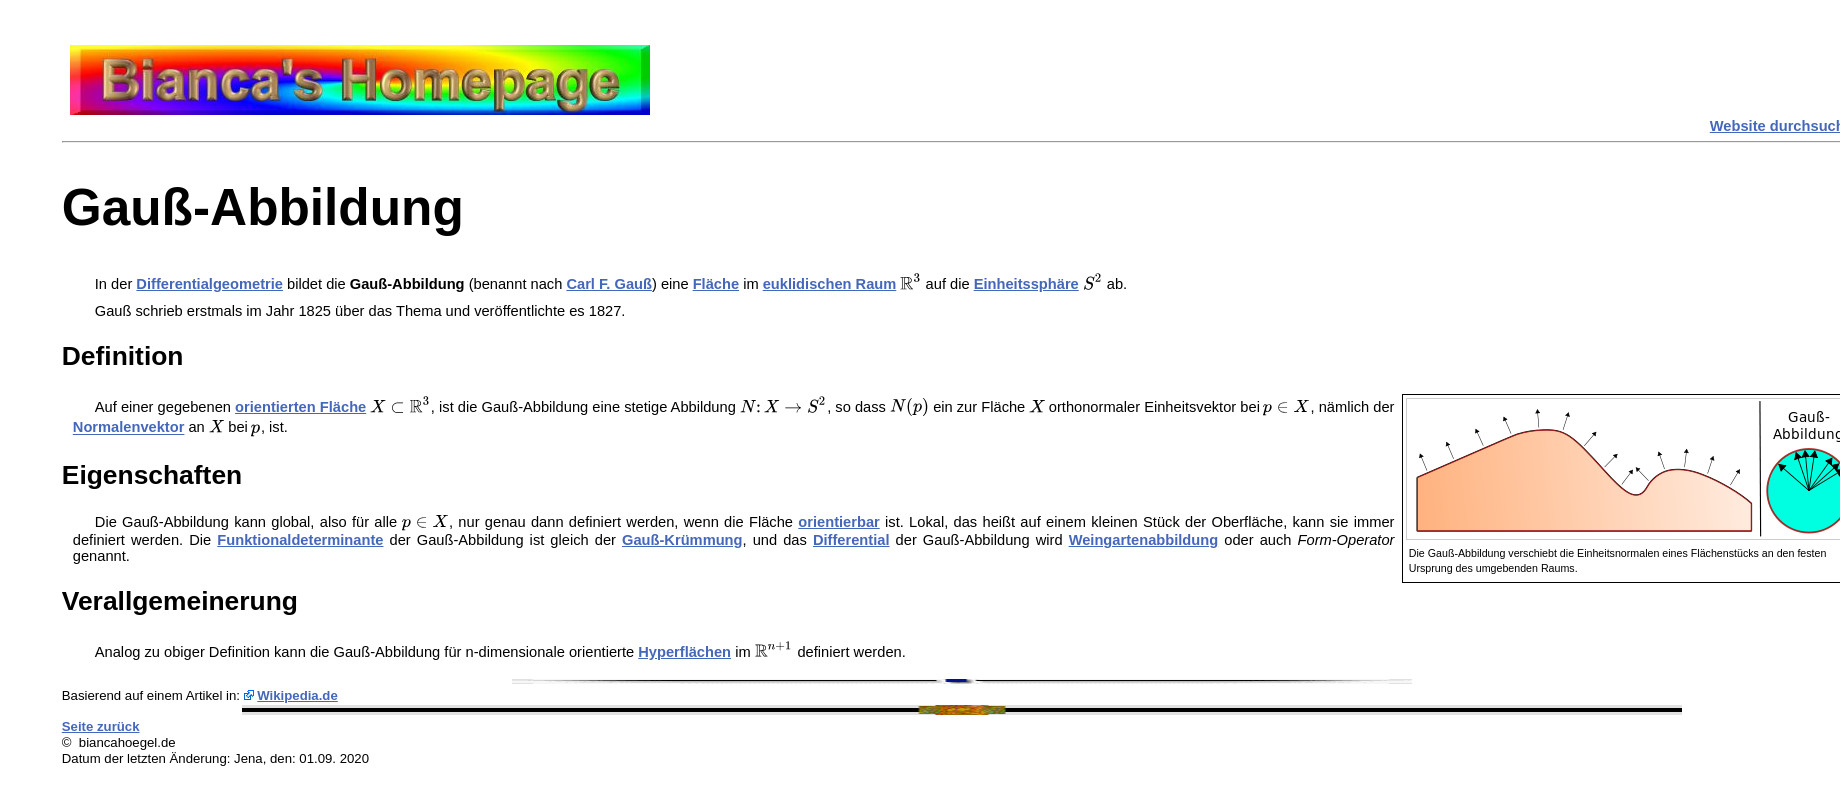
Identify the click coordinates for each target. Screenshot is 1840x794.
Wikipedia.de (297, 695)
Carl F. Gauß (609, 284)
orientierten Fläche (300, 407)
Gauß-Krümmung (682, 540)
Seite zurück (101, 726)
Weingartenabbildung (1144, 540)
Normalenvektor (129, 428)
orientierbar (838, 522)
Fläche (716, 284)
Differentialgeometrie (209, 284)
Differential (851, 540)
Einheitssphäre (1026, 284)
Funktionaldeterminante (300, 540)
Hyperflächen (684, 652)
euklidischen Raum (830, 284)
